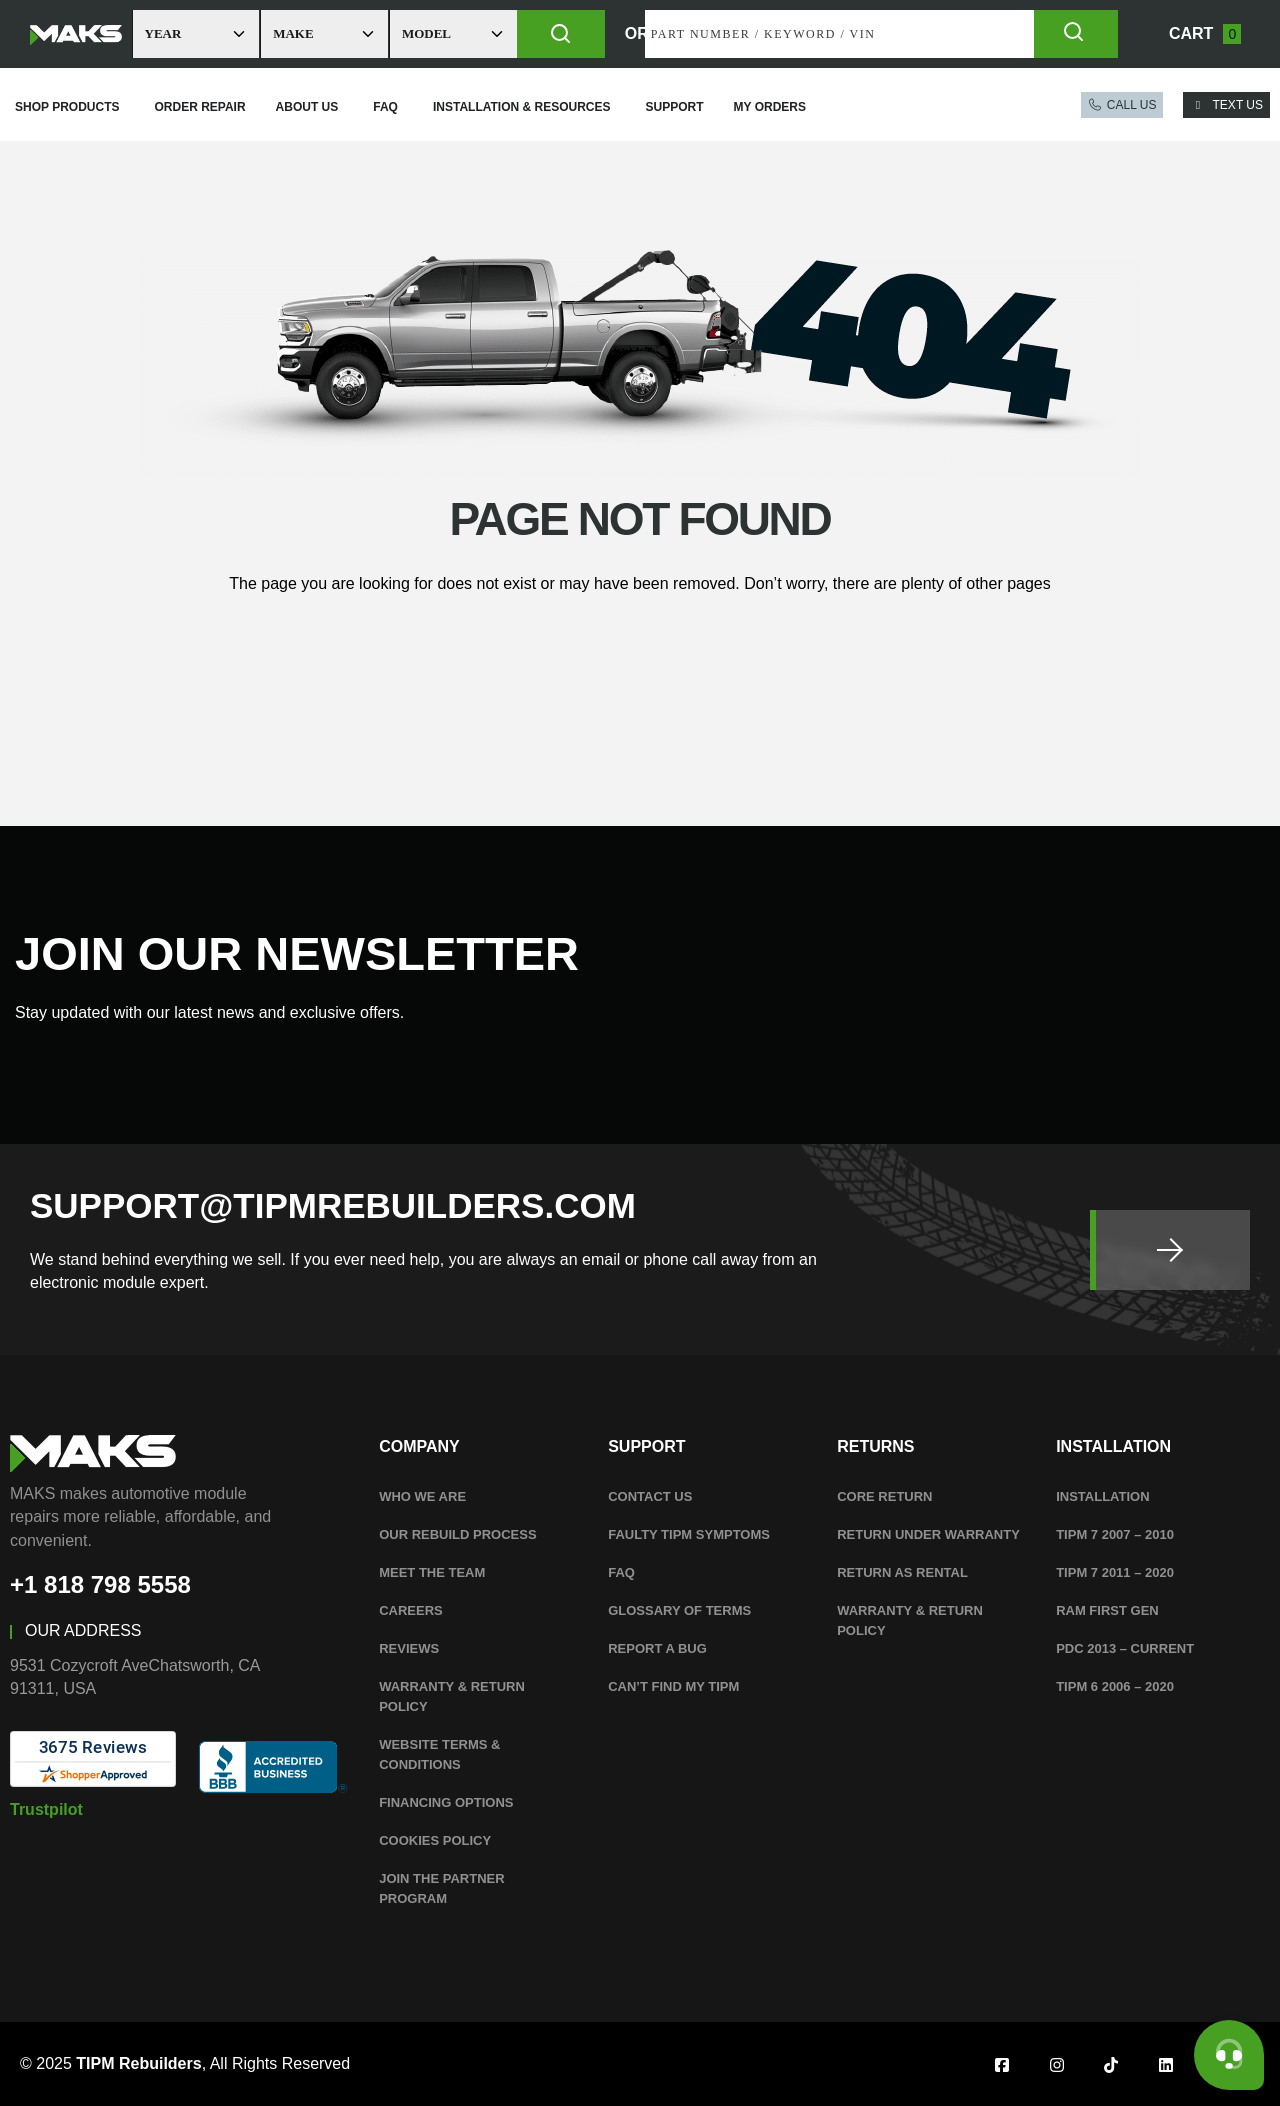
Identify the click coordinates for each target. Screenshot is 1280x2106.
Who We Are (422, 1496)
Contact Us (650, 1496)
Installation (1102, 1496)
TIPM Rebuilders (138, 2063)
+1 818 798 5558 (100, 1584)
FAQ (621, 1572)
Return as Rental (902, 1572)
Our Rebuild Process (457, 1534)
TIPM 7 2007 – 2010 (1115, 1534)
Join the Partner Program (441, 1888)
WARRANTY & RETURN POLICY (452, 1696)
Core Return (884, 1496)
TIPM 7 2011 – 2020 (1115, 1572)
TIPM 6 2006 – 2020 (1115, 1686)
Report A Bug (657, 1648)
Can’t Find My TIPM (673, 1686)
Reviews (409, 1648)
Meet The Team (432, 1572)
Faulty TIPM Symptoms (689, 1534)
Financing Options (446, 1802)
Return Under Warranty (928, 1534)
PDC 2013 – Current (1125, 1648)
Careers (411, 1610)
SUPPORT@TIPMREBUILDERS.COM (333, 1205)
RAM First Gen (1107, 1610)
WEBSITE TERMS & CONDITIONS (439, 1754)
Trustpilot (46, 1809)
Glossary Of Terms (679, 1610)
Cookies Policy (435, 1840)
